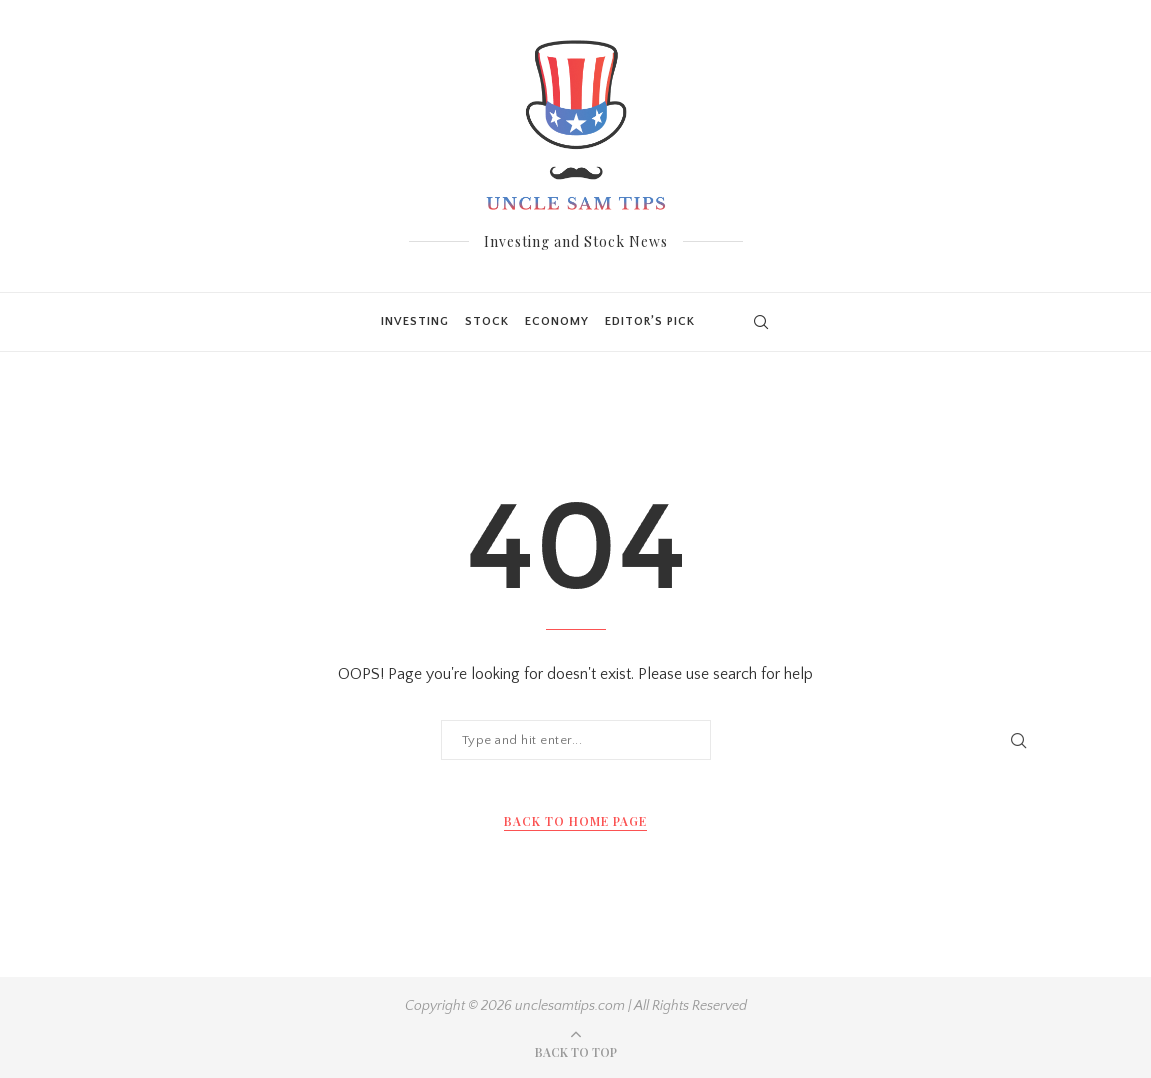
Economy (557, 321)
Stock (487, 321)
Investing (415, 321)
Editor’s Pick (650, 321)
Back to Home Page (575, 821)
